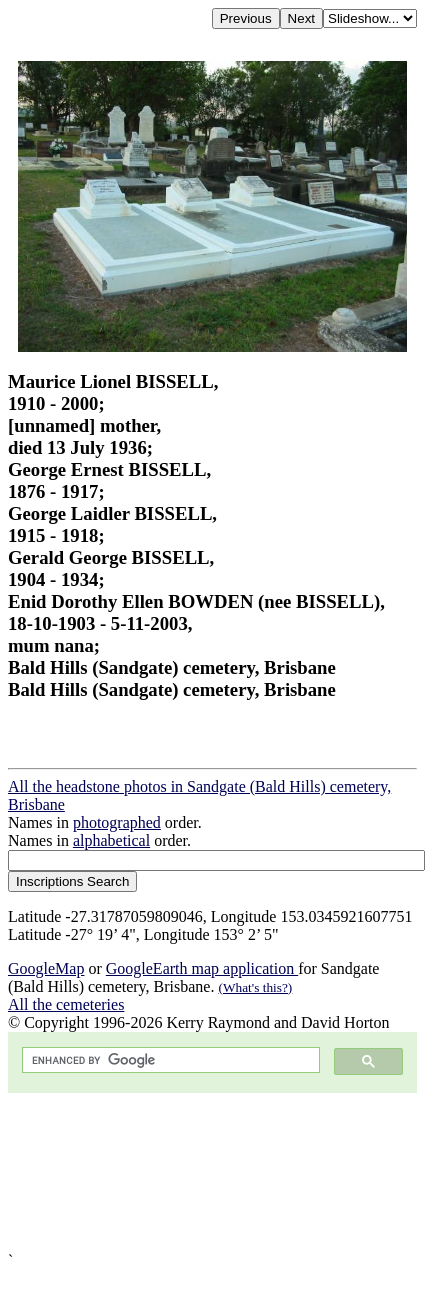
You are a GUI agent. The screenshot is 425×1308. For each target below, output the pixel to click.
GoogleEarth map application (202, 968)
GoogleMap (46, 968)
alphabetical (111, 840)
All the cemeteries (66, 1004)
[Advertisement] (187, 1172)
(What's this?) (255, 987)
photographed (117, 822)
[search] (169, 1060)
